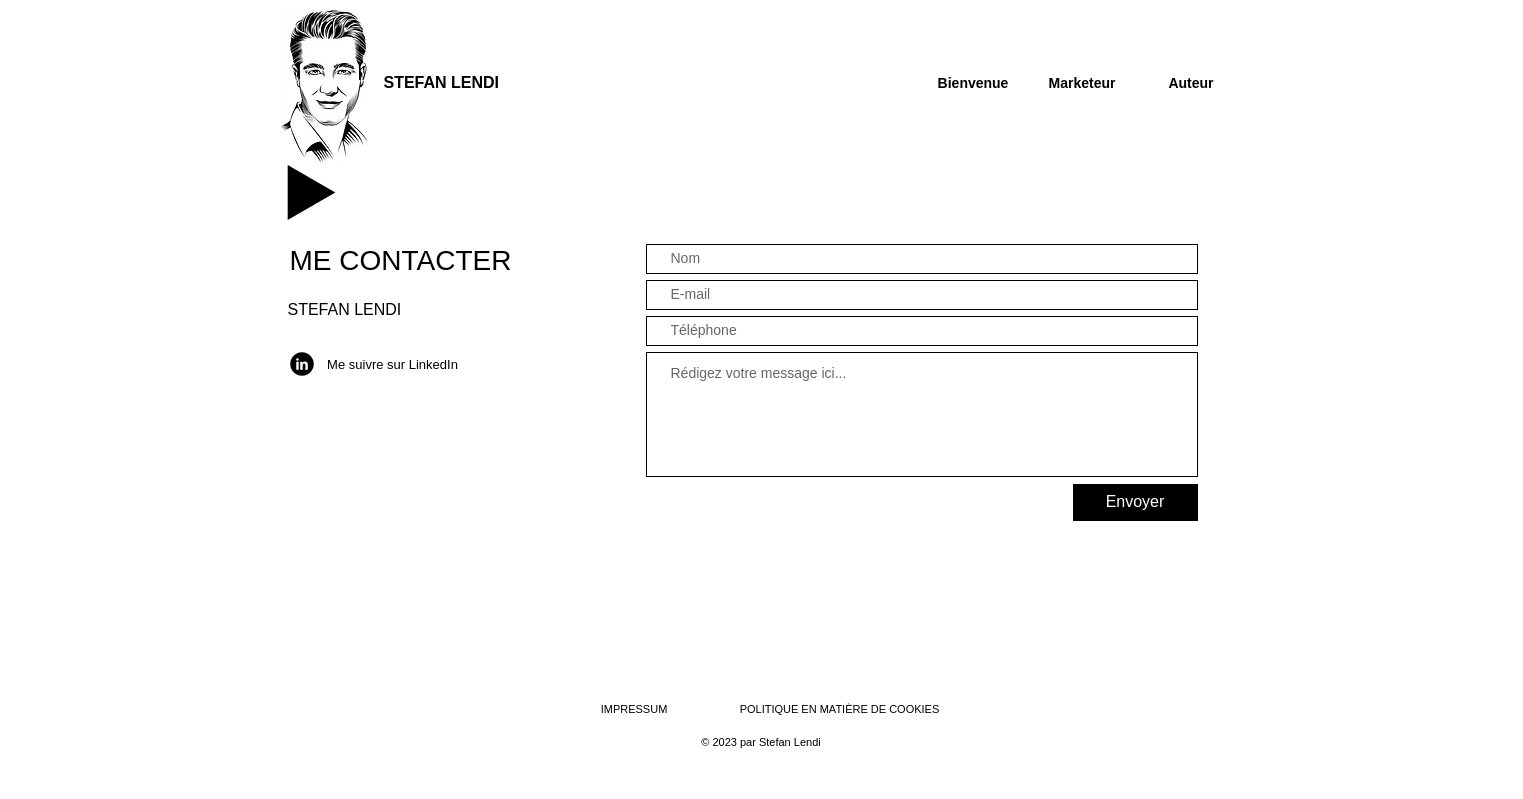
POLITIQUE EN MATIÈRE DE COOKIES (841, 709)
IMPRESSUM (634, 709)
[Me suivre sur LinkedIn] (393, 365)
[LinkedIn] (302, 364)
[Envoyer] (1135, 502)
